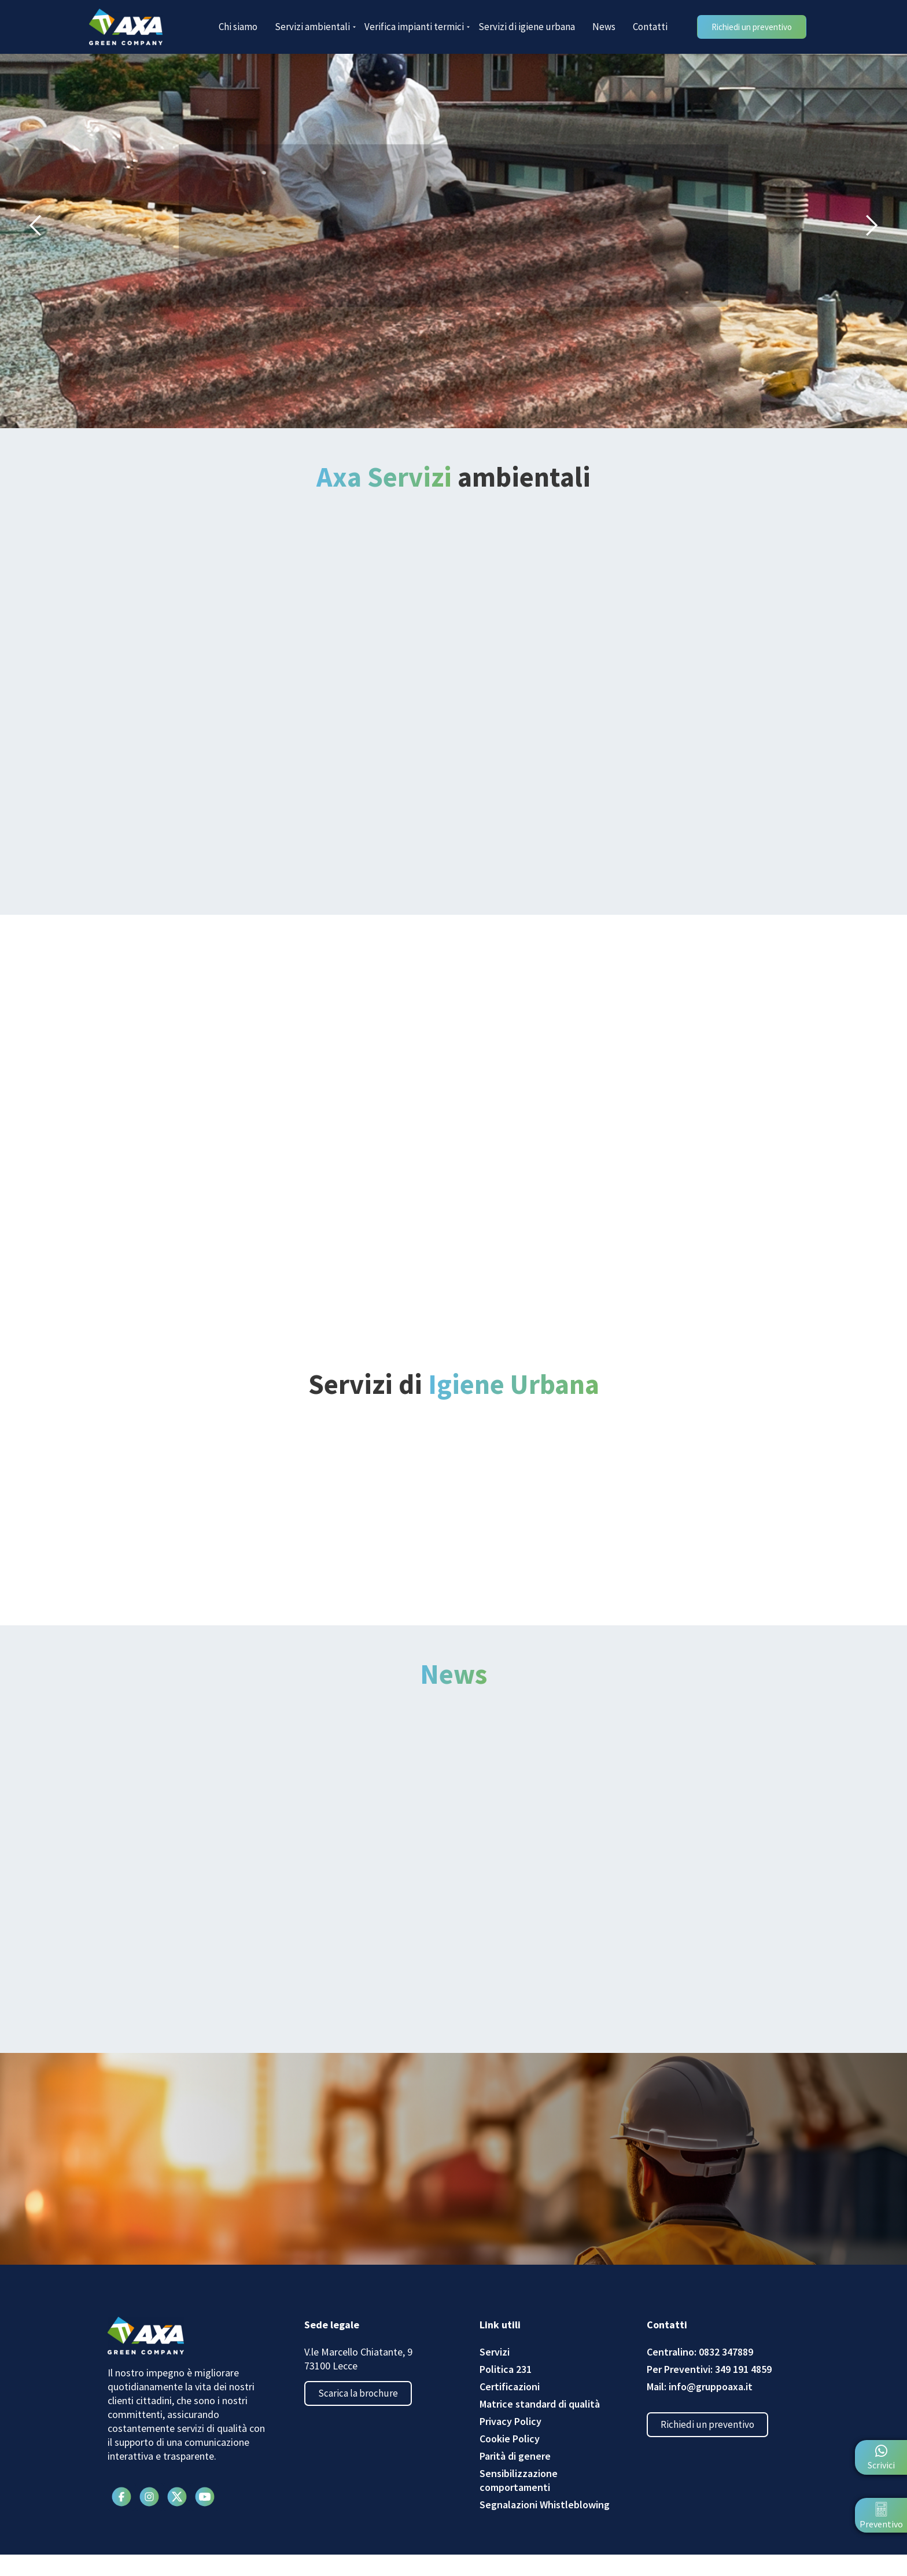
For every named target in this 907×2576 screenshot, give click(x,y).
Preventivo (881, 2524)
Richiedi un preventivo (712, 2448)
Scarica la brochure (363, 2417)
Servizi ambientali (315, 26)
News (603, 26)
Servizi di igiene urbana (526, 26)
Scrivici (881, 2465)
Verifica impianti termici (417, 26)
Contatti (650, 26)
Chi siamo (238, 26)
